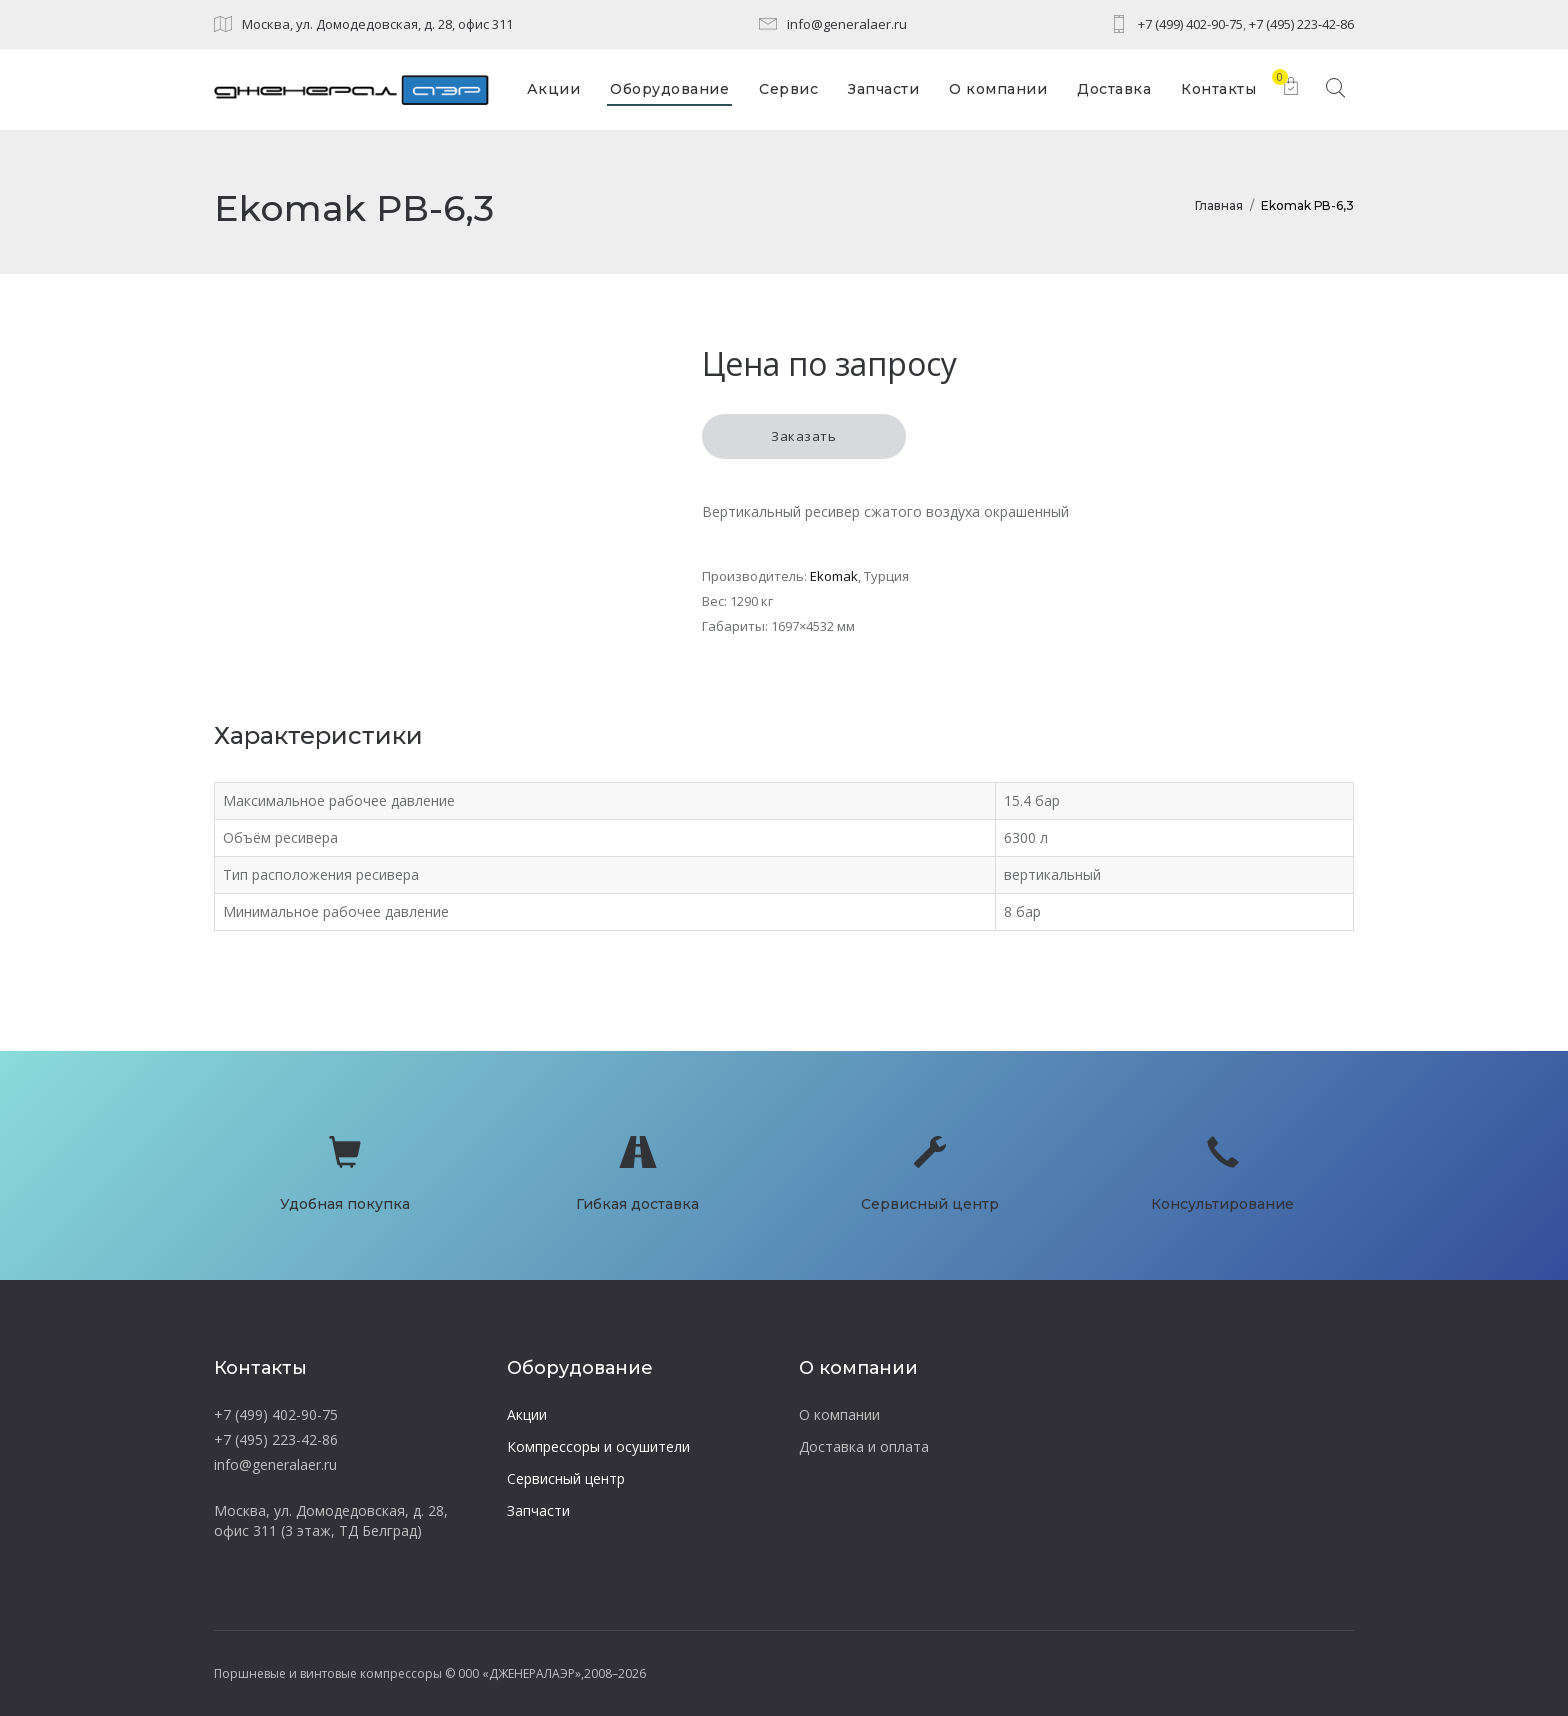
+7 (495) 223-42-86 (1301, 24)
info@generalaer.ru (847, 24)
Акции (527, 1414)
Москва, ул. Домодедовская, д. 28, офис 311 (377, 24)
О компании (839, 1414)
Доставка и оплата (864, 1446)
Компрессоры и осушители (598, 1446)
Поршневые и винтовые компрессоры (328, 1673)
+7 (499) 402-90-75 (1190, 24)
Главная (1219, 205)
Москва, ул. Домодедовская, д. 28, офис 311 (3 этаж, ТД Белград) (331, 1520)
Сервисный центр (566, 1478)
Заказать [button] (803, 436)
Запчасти (538, 1510)
